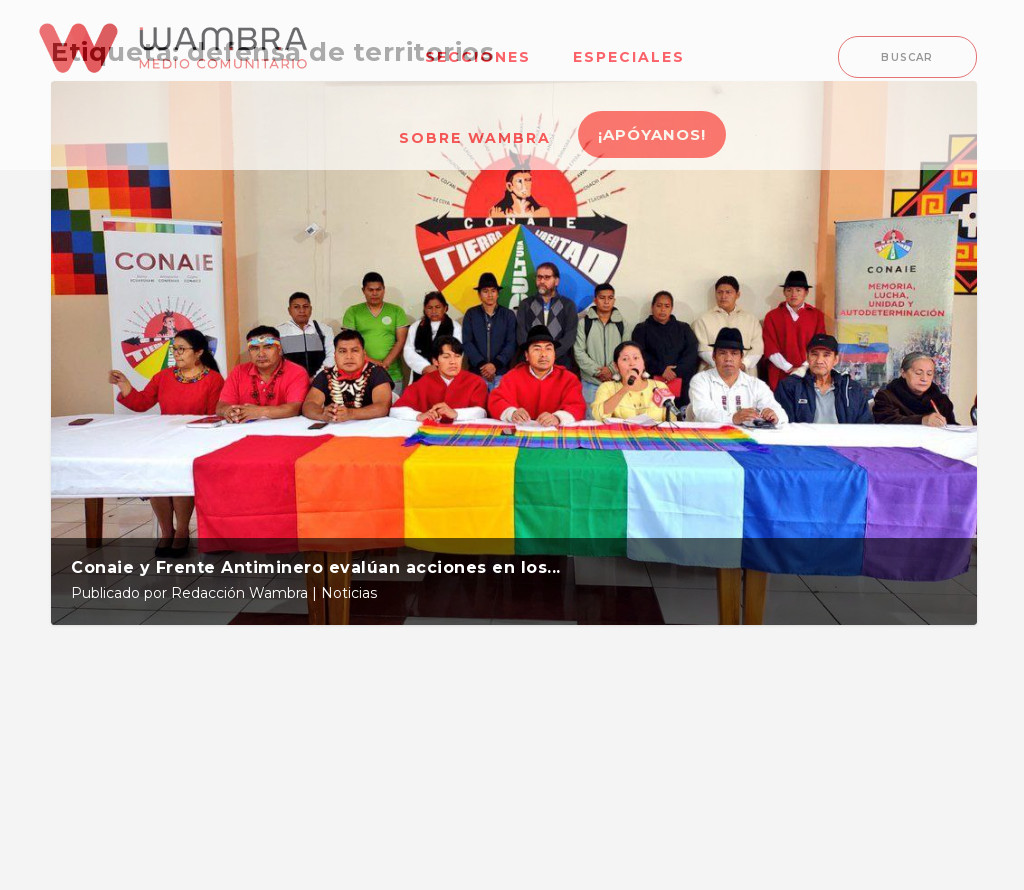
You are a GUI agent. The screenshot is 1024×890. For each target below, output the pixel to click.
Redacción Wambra (239, 593)
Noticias (349, 593)
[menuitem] (478, 44)
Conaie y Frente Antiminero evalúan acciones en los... (316, 567)
